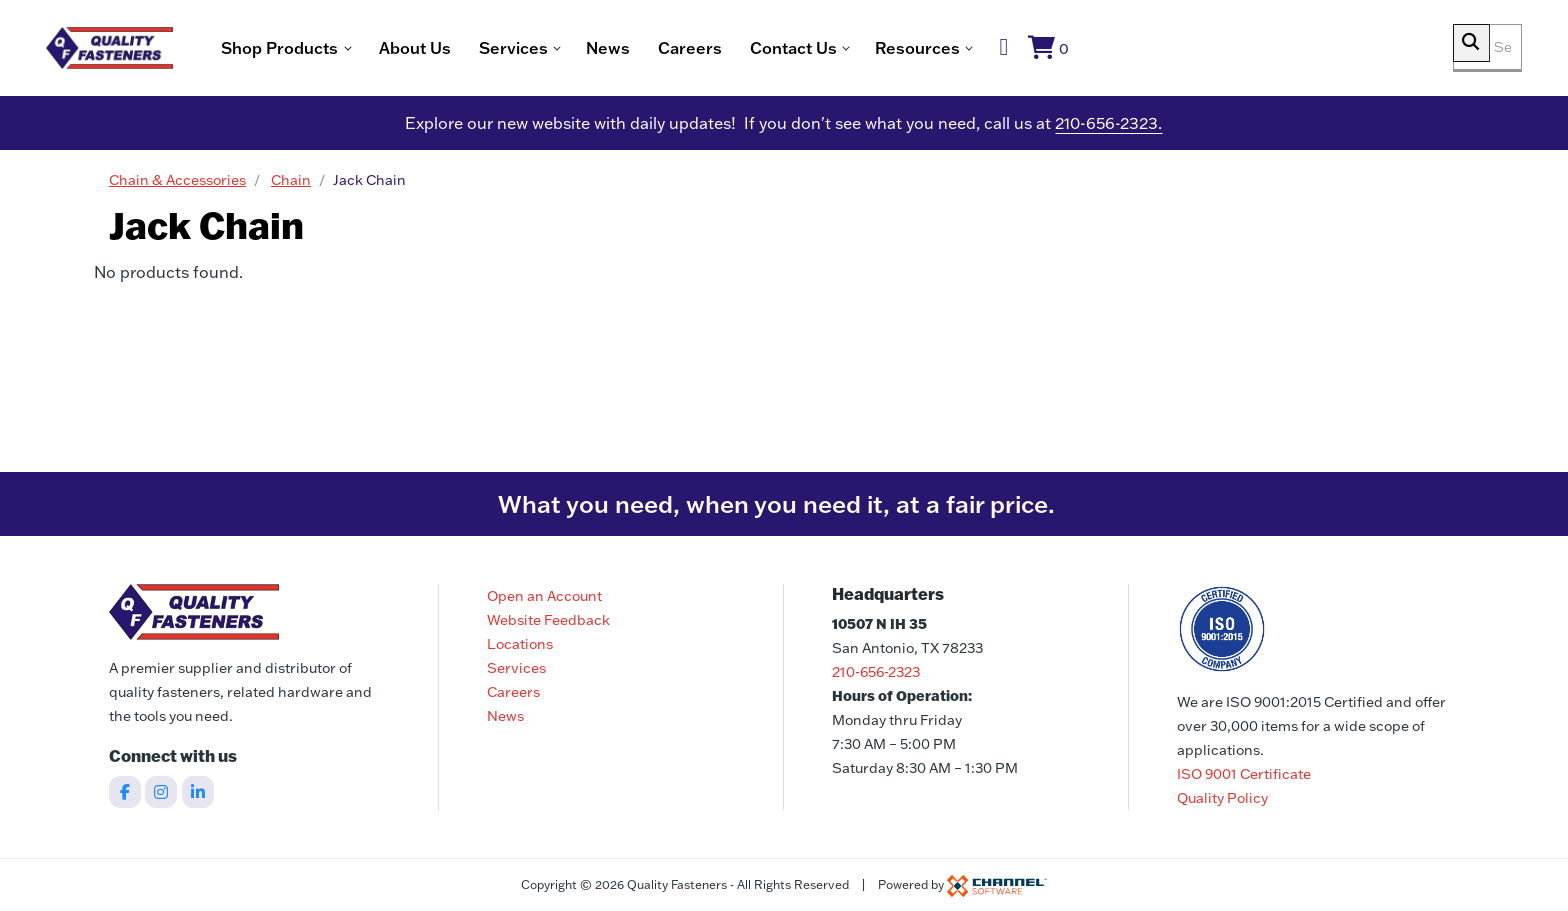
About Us (483, 50)
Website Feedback (548, 620)
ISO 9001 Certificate (1244, 774)
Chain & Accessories (177, 185)
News (676, 50)
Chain (291, 185)
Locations (520, 644)
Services (516, 668)
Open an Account (544, 596)
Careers (758, 50)
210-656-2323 (876, 672)
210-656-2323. (1108, 128)
